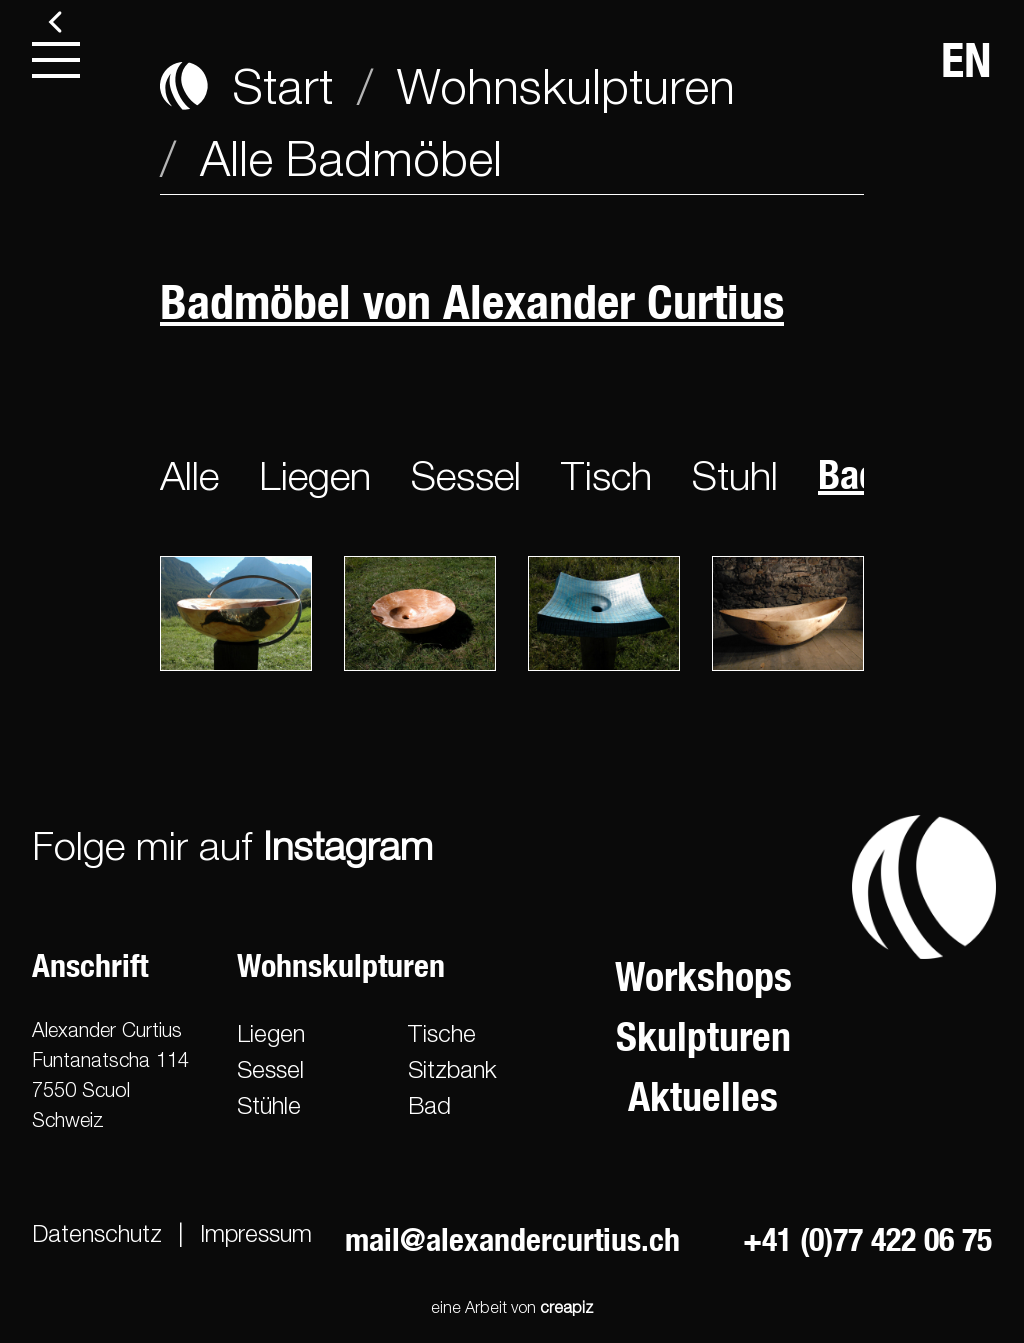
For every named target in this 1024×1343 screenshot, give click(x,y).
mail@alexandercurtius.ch (512, 1239)
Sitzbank (452, 1069)
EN (966, 59)
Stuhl (735, 475)
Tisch (606, 475)
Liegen (315, 475)
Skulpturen (703, 1036)
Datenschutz (97, 1233)
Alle (189, 475)
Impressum (256, 1233)
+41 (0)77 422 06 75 (867, 1239)
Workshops (703, 976)
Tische (442, 1033)
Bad (429, 1105)
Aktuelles (703, 1096)
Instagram (348, 845)
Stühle (269, 1105)
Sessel (466, 475)
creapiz (566, 1307)
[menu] (56, 60)
